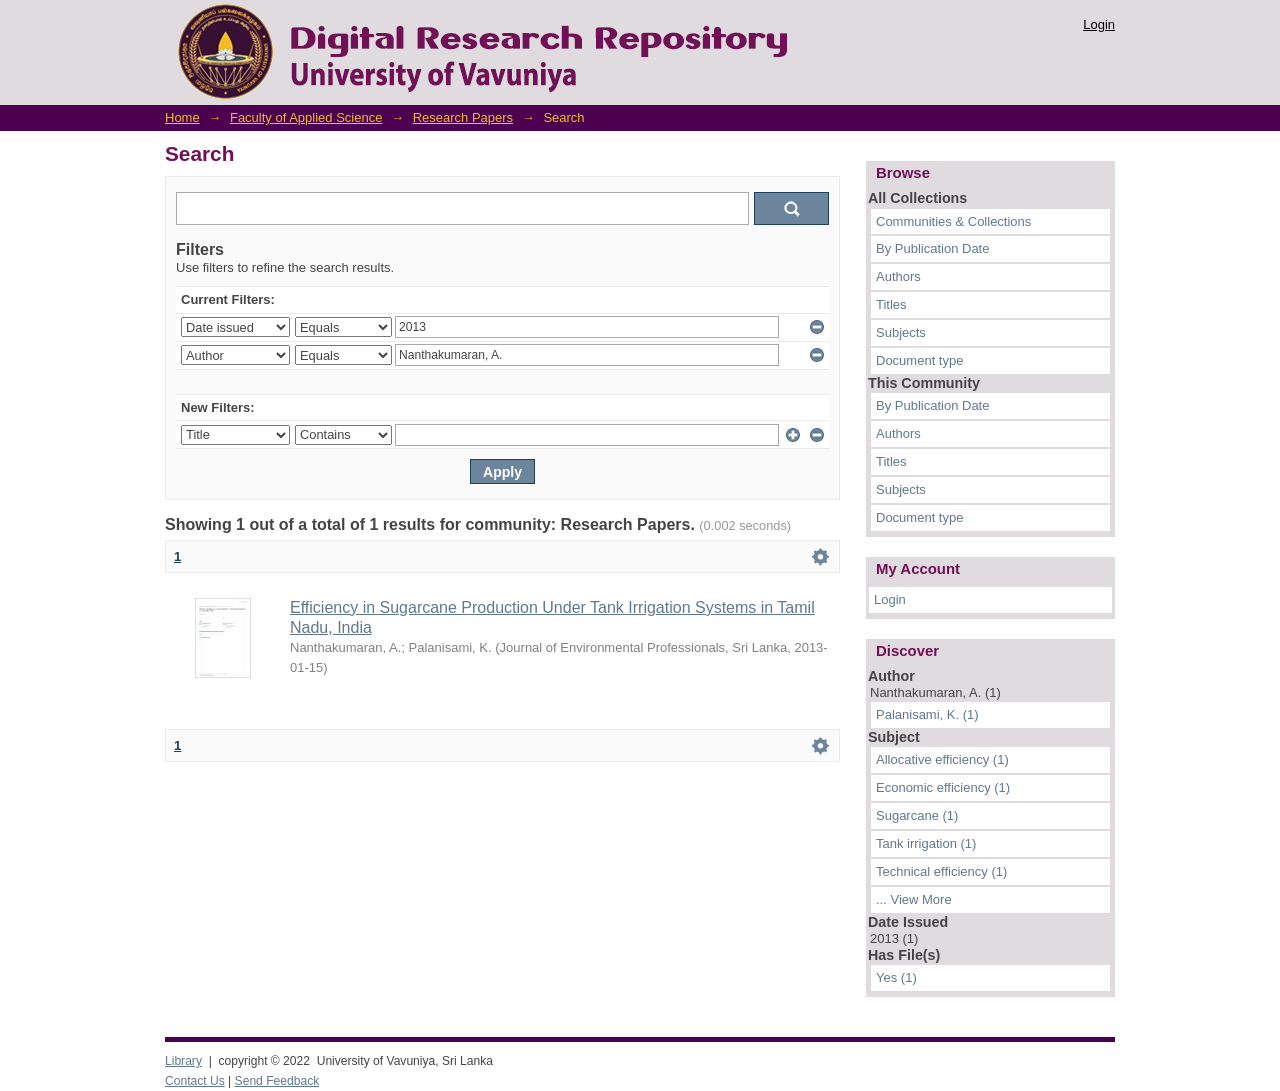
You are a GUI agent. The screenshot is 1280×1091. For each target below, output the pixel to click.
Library (183, 1061)
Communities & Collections (953, 221)
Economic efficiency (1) (943, 787)
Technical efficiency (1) (941, 871)
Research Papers (463, 117)
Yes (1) (896, 977)
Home (182, 117)
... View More (914, 899)
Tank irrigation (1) (926, 843)
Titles (891, 304)
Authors (898, 276)
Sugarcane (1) (917, 815)
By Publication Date (932, 248)
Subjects (901, 332)
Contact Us (195, 1081)
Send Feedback (277, 1081)
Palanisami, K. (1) (927, 714)
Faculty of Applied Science (306, 117)
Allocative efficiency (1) (942, 759)
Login (1099, 24)
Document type (919, 360)
